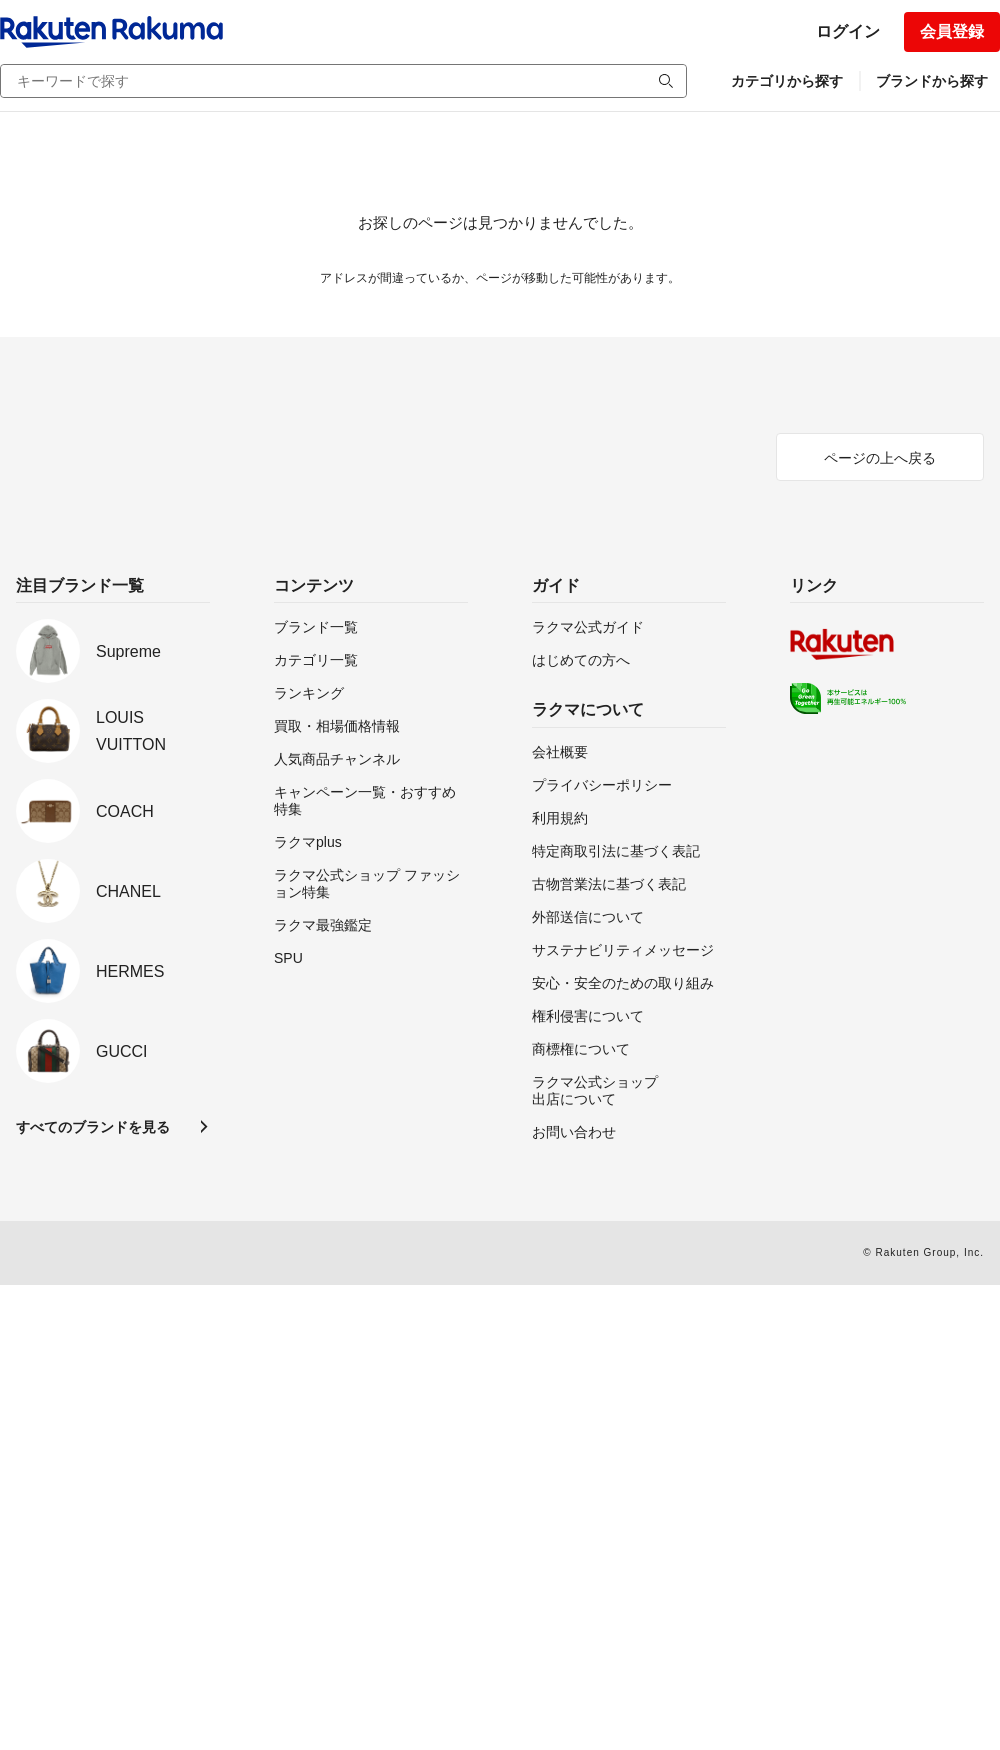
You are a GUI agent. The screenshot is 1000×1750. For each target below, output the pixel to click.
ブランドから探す (932, 81)
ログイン (848, 31)
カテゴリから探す (787, 81)
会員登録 (952, 31)
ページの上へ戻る (880, 458)
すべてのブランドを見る (93, 1127)
